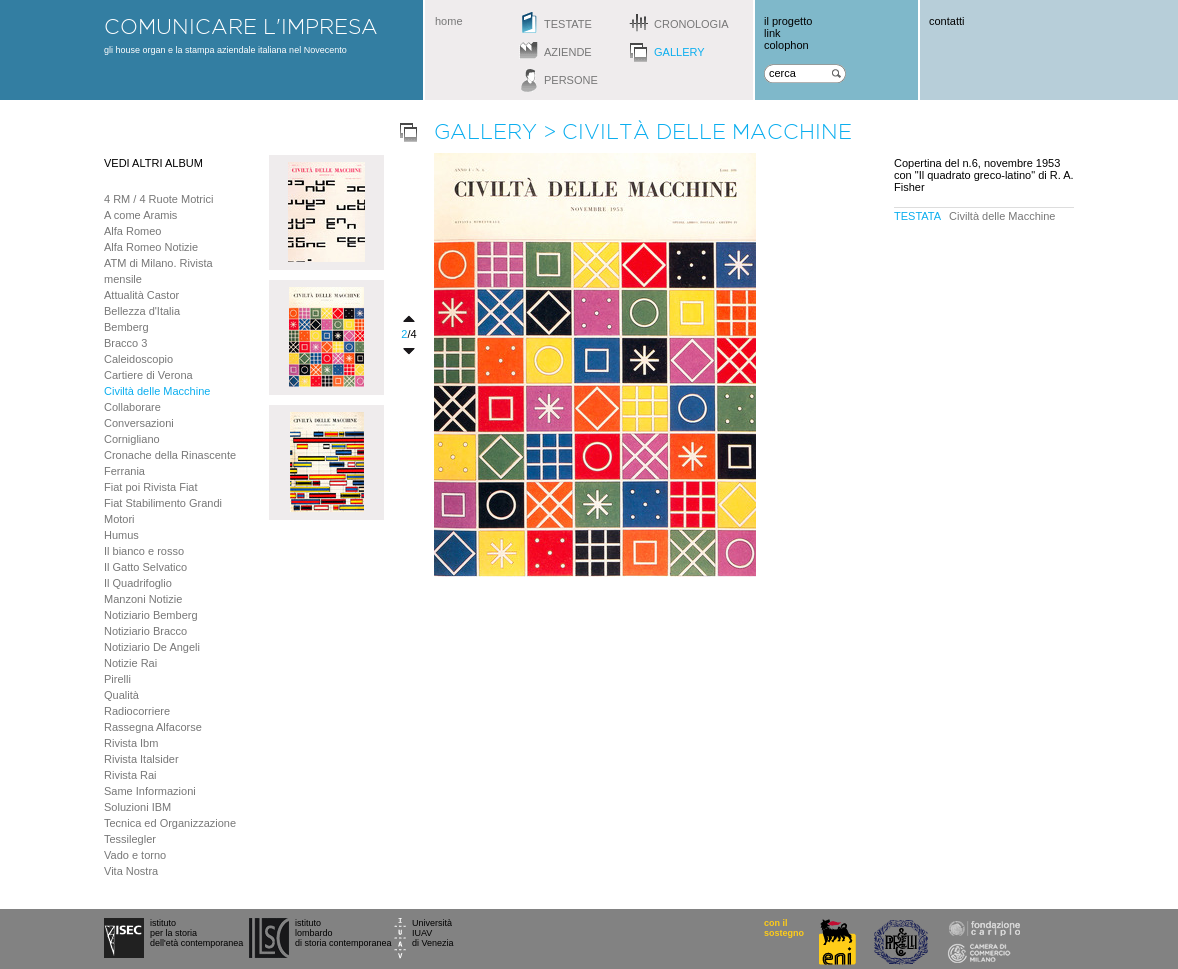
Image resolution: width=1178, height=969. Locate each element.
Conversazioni (139, 423)
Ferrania (124, 471)
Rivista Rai (130, 775)
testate (568, 24)
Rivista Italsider (141, 759)
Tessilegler (130, 839)
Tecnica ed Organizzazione (170, 823)
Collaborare (132, 407)
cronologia (691, 24)
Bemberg (126, 327)
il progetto (788, 21)
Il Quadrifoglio (138, 583)
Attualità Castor (141, 295)
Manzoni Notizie (143, 599)
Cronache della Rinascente (170, 455)
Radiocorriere (137, 711)
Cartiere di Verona (148, 375)
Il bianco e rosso (144, 551)
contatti (946, 21)
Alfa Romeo (132, 231)
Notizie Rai (130, 663)
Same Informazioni (150, 791)
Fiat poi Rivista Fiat (151, 487)
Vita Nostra (131, 871)
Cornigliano (132, 439)
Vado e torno (135, 855)
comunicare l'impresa (241, 26)
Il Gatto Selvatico (145, 567)
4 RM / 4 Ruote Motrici (158, 199)
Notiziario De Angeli (152, 647)
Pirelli (117, 679)
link (772, 33)
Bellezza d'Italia (142, 311)
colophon (786, 45)
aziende (568, 52)
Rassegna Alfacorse (153, 727)
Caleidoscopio (138, 359)
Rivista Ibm (131, 743)
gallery (679, 52)
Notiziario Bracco (145, 631)
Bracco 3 (125, 343)
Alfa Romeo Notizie (151, 247)
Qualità (121, 695)
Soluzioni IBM (137, 807)
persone (571, 80)
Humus (121, 535)
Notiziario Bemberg (151, 615)
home (449, 21)
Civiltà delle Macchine (157, 391)
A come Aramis (140, 215)
